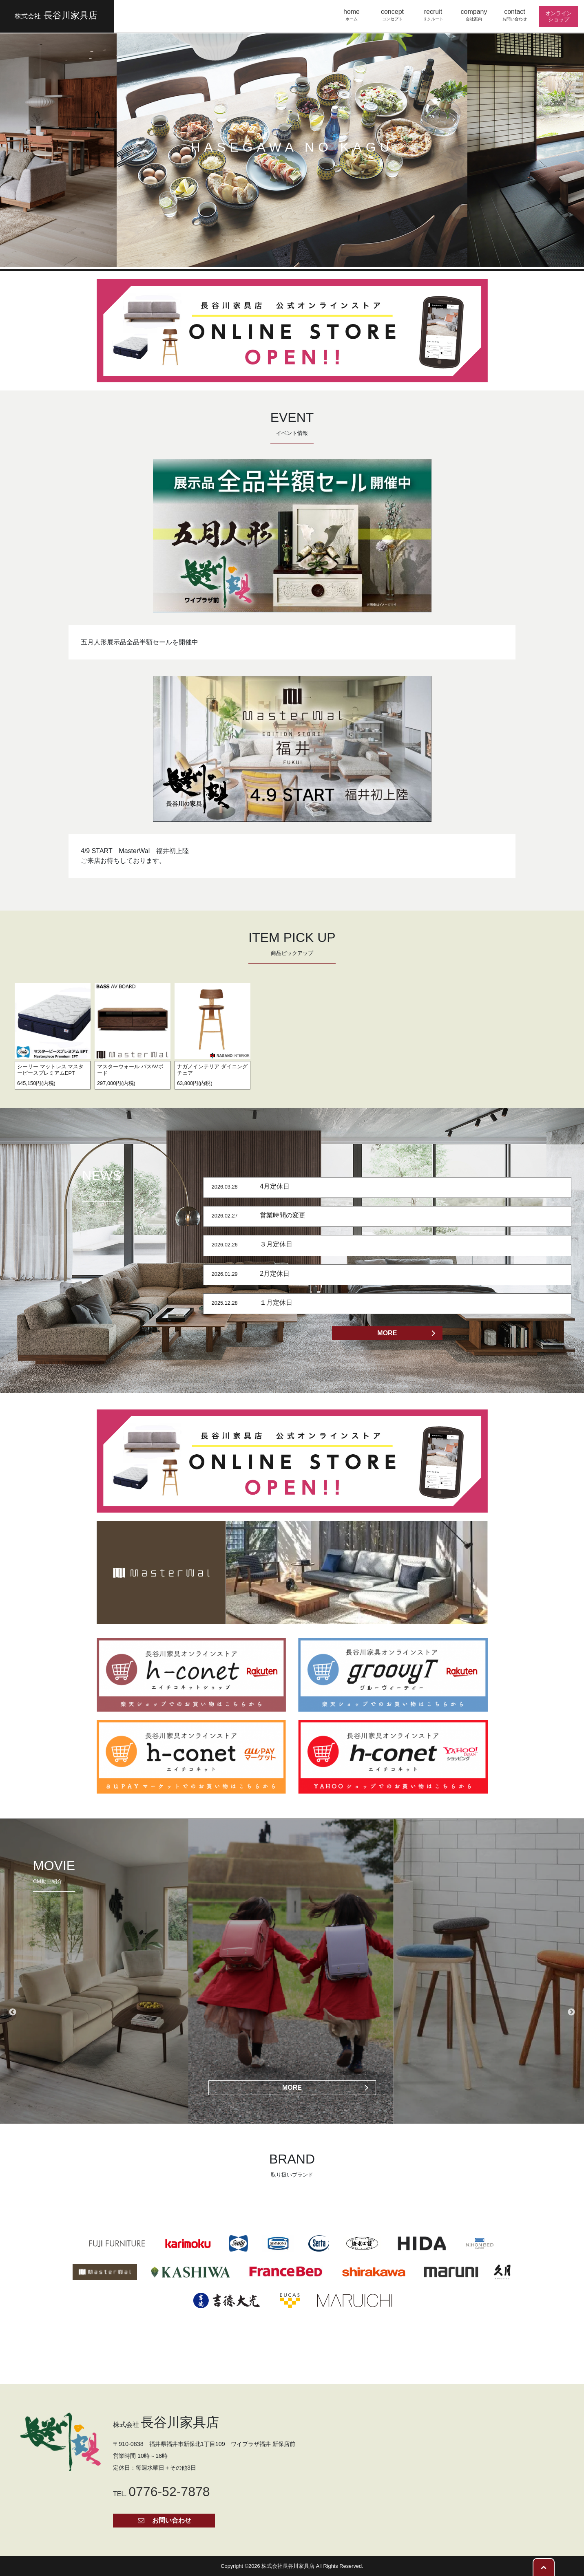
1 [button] (274, 255)
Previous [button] (13, 2012)
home (351, 14)
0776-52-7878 (169, 2491)
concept (392, 14)
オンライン (558, 16)
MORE (387, 1333)
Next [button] (571, 2012)
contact (514, 14)
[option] (53, 1033)
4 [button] (310, 255)
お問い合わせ (164, 2520)
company (474, 14)
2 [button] (286, 255)
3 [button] (298, 255)
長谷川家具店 (56, 15)
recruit (433, 14)
